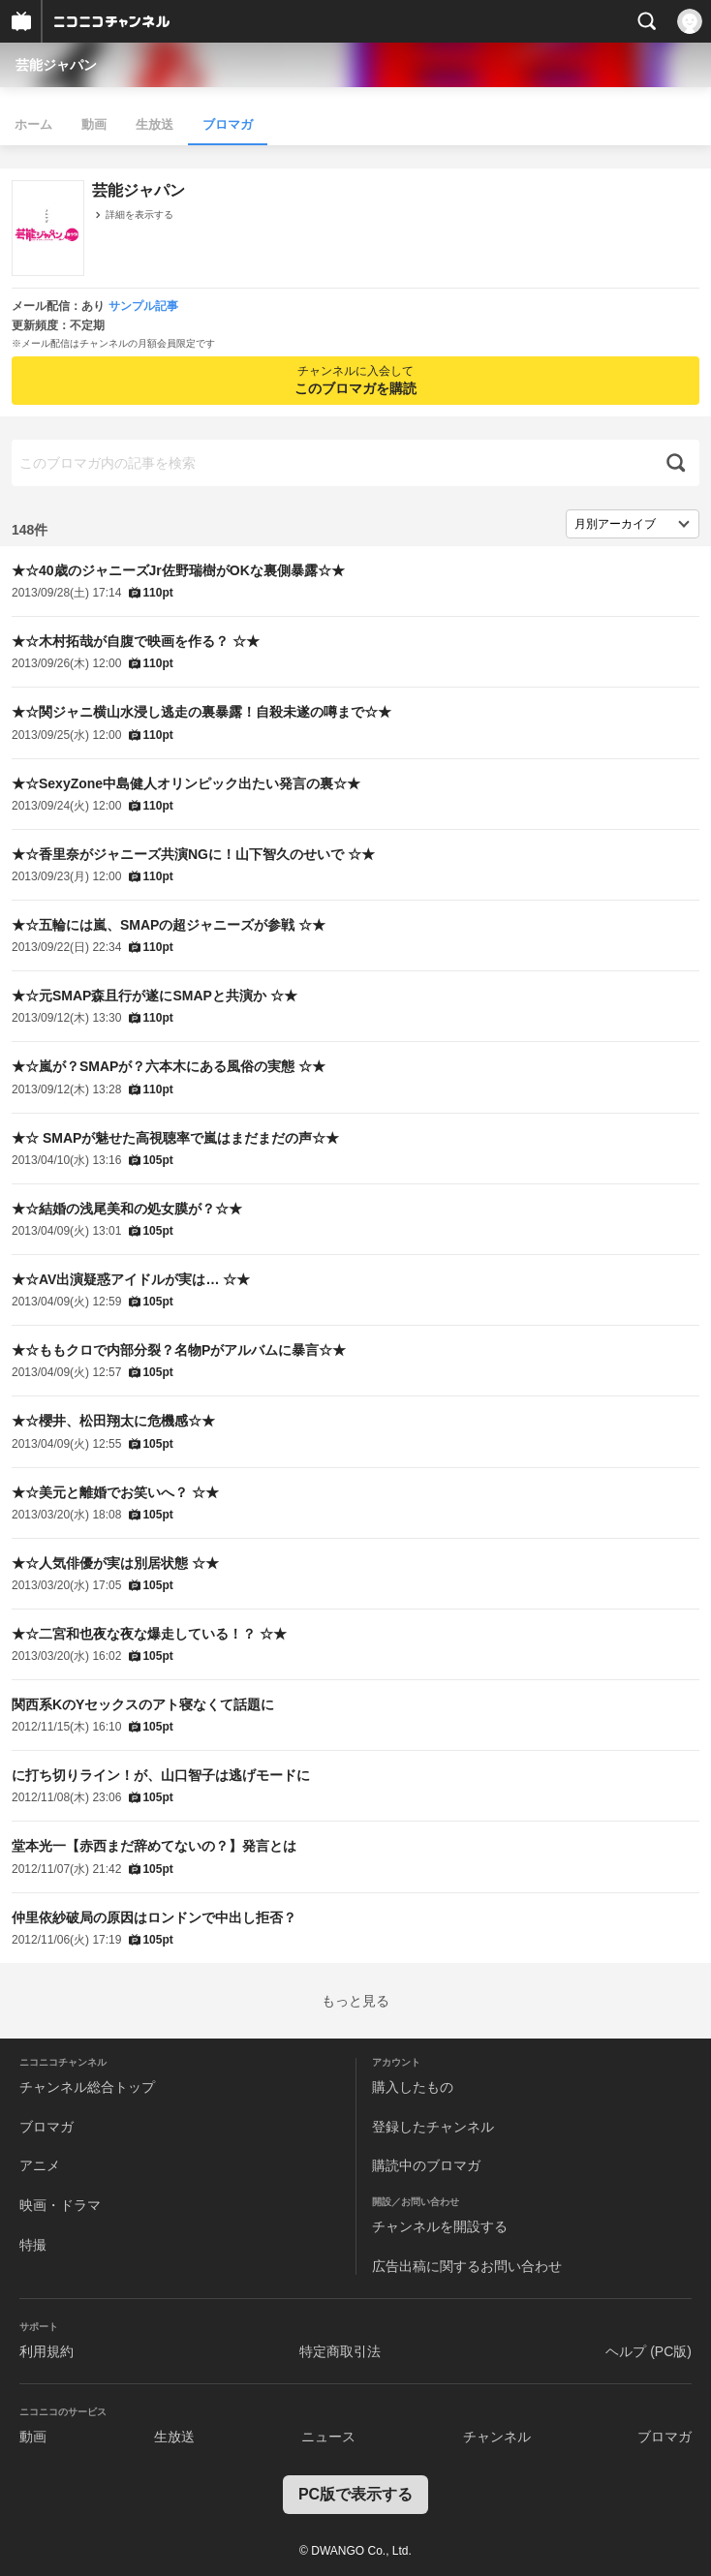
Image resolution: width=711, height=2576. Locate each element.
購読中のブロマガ (426, 2165)
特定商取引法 (340, 2351)
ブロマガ (227, 124)
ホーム (33, 124)
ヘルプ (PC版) (648, 2351)
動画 (94, 124)
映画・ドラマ (60, 2205)
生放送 (154, 124)
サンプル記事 (143, 306)
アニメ (39, 2165)
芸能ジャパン (56, 65)
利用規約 (46, 2351)
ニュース (328, 2436)
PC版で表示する (355, 2494)
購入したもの (412, 2087)
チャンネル (497, 2436)
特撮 (32, 2245)
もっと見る (355, 2001)
